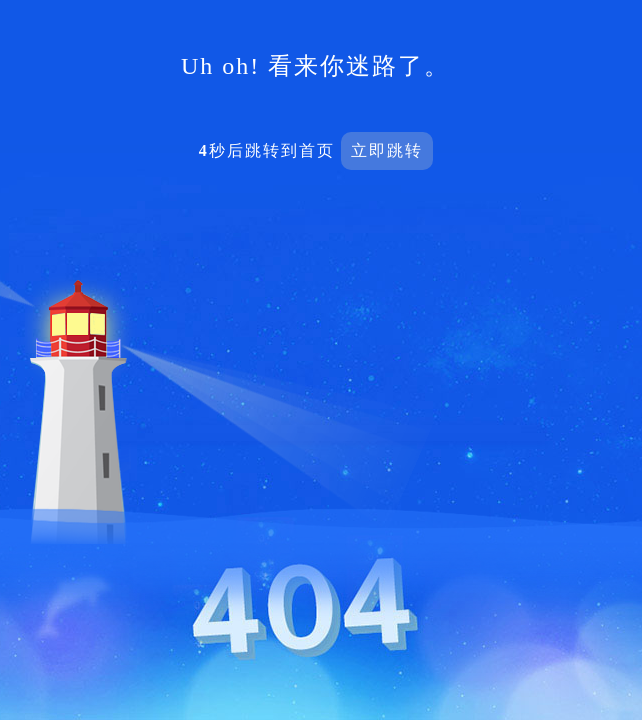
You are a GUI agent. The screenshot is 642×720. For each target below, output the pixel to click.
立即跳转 (387, 150)
